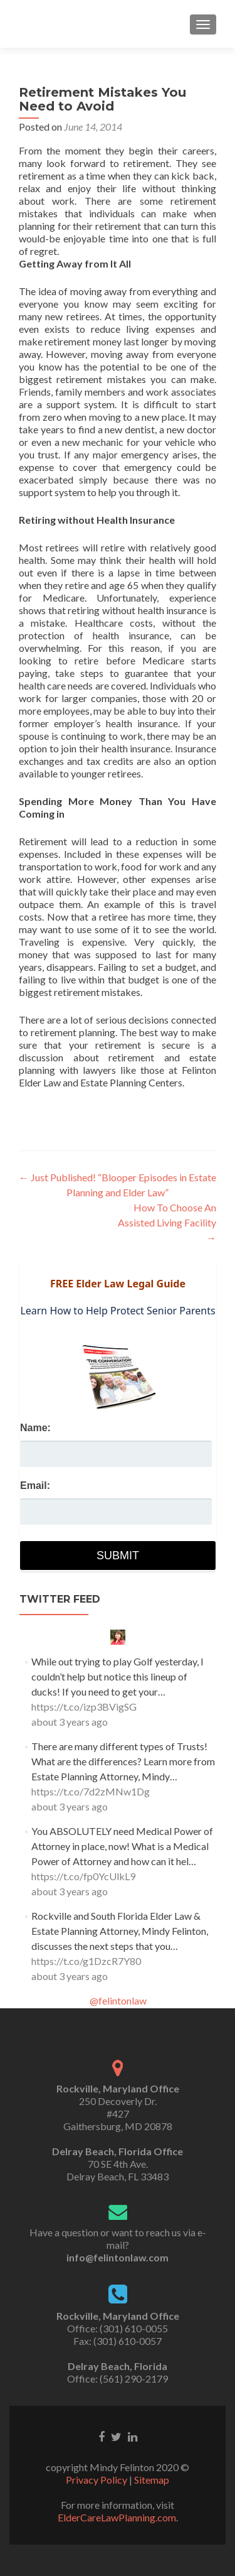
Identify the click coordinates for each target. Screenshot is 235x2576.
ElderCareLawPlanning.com (117, 2517)
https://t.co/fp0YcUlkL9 (83, 1876)
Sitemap (151, 2480)
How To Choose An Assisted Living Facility (167, 1222)
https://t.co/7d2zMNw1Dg (90, 1791)
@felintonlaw (118, 2000)
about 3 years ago (69, 1722)
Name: (35, 1427)
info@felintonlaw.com (117, 2257)
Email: (35, 1485)
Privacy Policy (96, 2480)
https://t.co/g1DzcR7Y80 (86, 1961)
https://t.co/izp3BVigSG (84, 1707)
